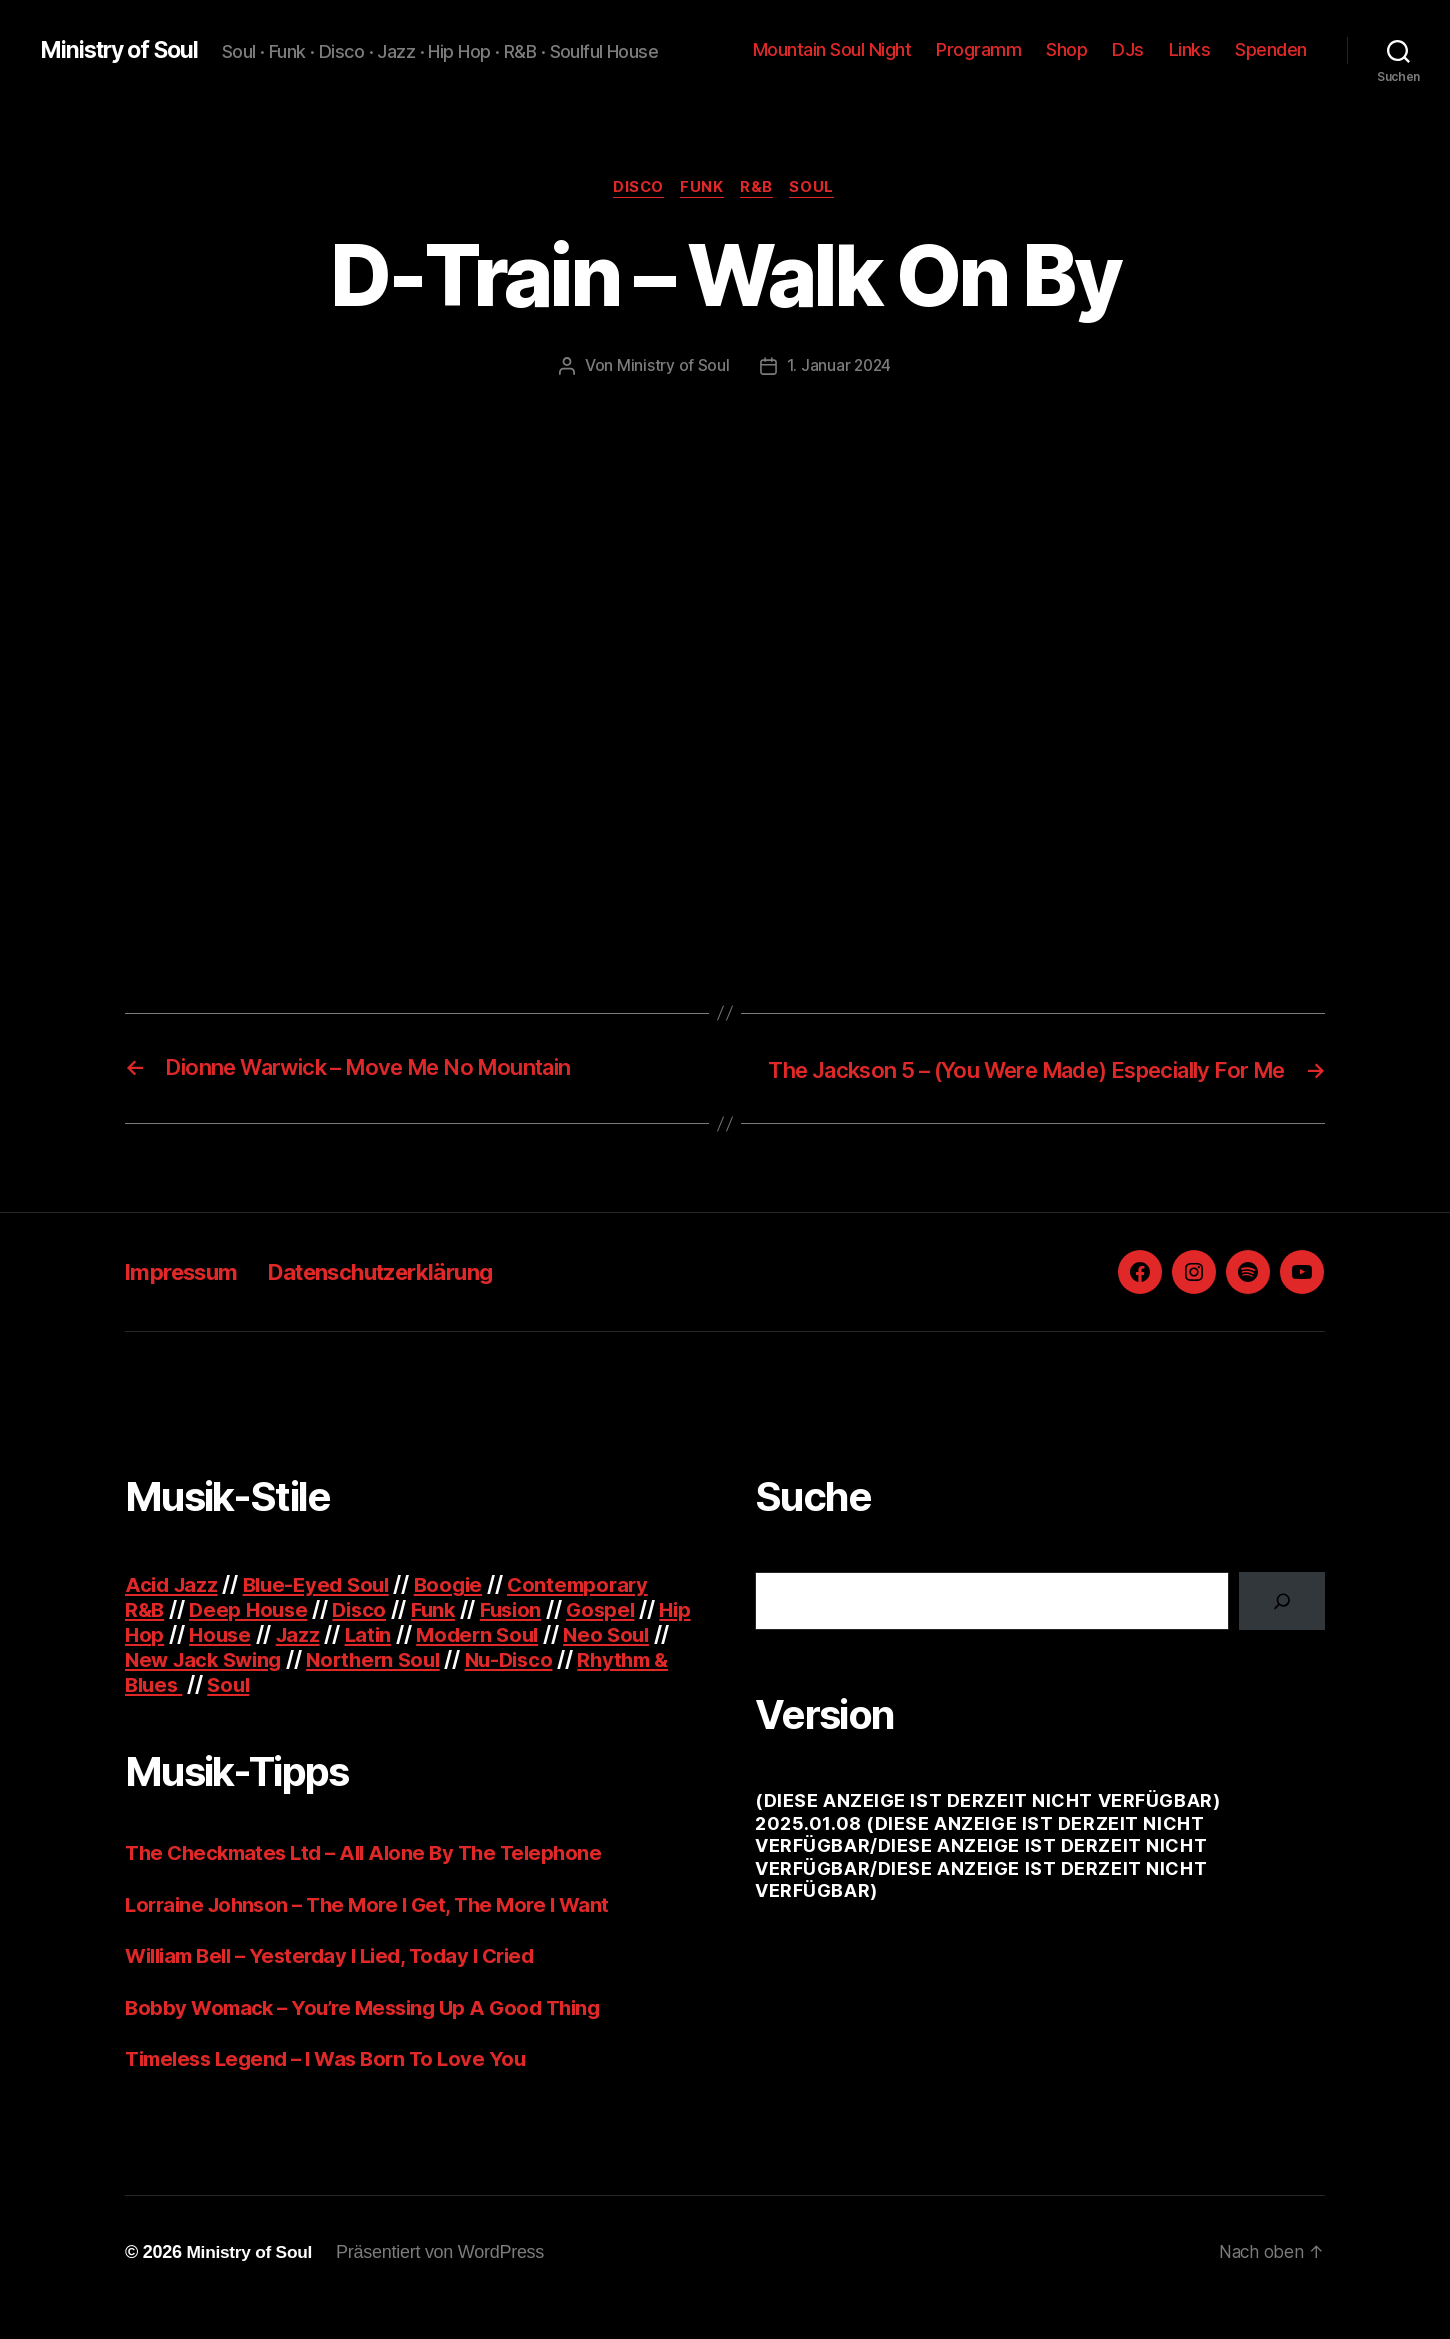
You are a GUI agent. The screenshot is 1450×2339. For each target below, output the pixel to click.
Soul (819, 189)
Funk (702, 189)
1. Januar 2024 (838, 367)
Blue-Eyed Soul (324, 1614)
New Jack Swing (277, 1689)
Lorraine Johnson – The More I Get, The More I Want (377, 1934)
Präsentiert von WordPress (445, 2282)
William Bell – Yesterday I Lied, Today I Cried (341, 1985)
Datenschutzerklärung (404, 1301)
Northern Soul (455, 1689)
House (260, 1664)
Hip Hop (164, 1664)
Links (1190, 49)
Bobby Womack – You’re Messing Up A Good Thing (372, 2037)
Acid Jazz (173, 1614)
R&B (760, 189)
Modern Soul (526, 1664)
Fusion (524, 1639)
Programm (978, 49)
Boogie (461, 1614)
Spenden (1271, 49)
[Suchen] (1282, 1631)
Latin (412, 1664)
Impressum (187, 1301)
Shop (1066, 49)
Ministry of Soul (124, 50)
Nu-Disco (596, 1689)
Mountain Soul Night (832, 49)
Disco (635, 189)
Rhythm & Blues (206, 1714)
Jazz (341, 1664)
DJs (1128, 49)
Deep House (252, 1639)
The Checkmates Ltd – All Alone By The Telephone (372, 1882)
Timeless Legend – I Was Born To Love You (334, 2088)
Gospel (617, 1639)
